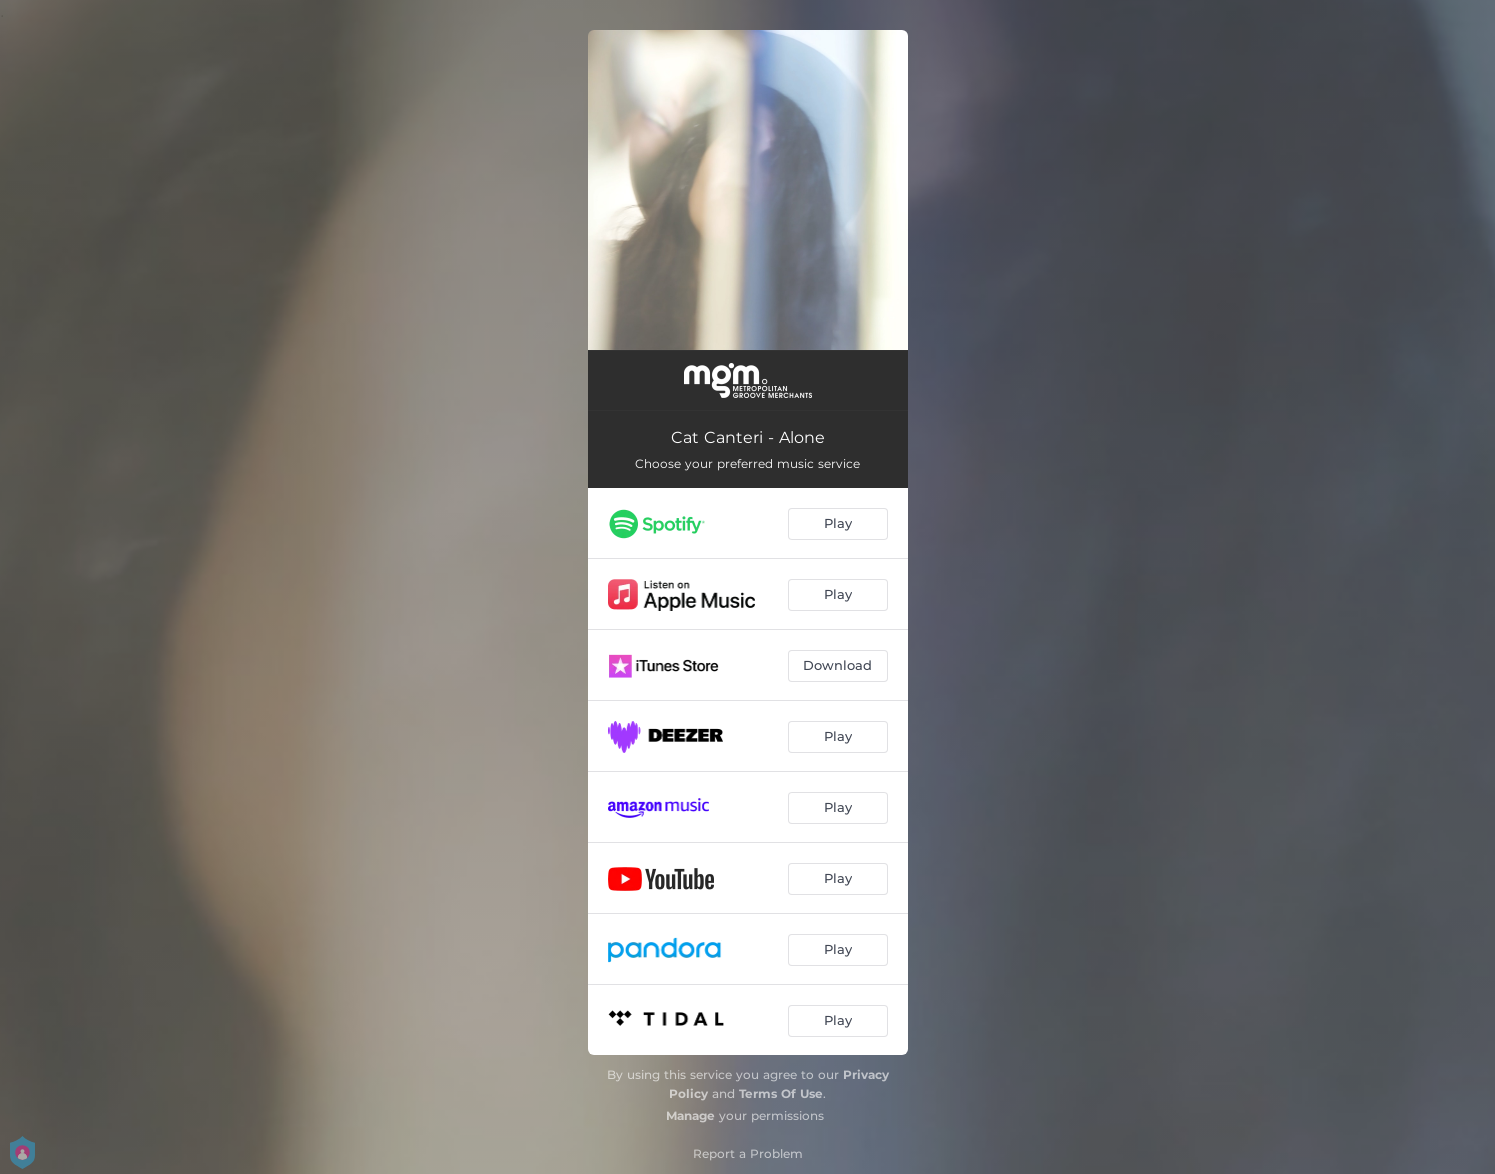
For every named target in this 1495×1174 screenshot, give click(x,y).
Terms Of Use (781, 1093)
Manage (690, 1115)
